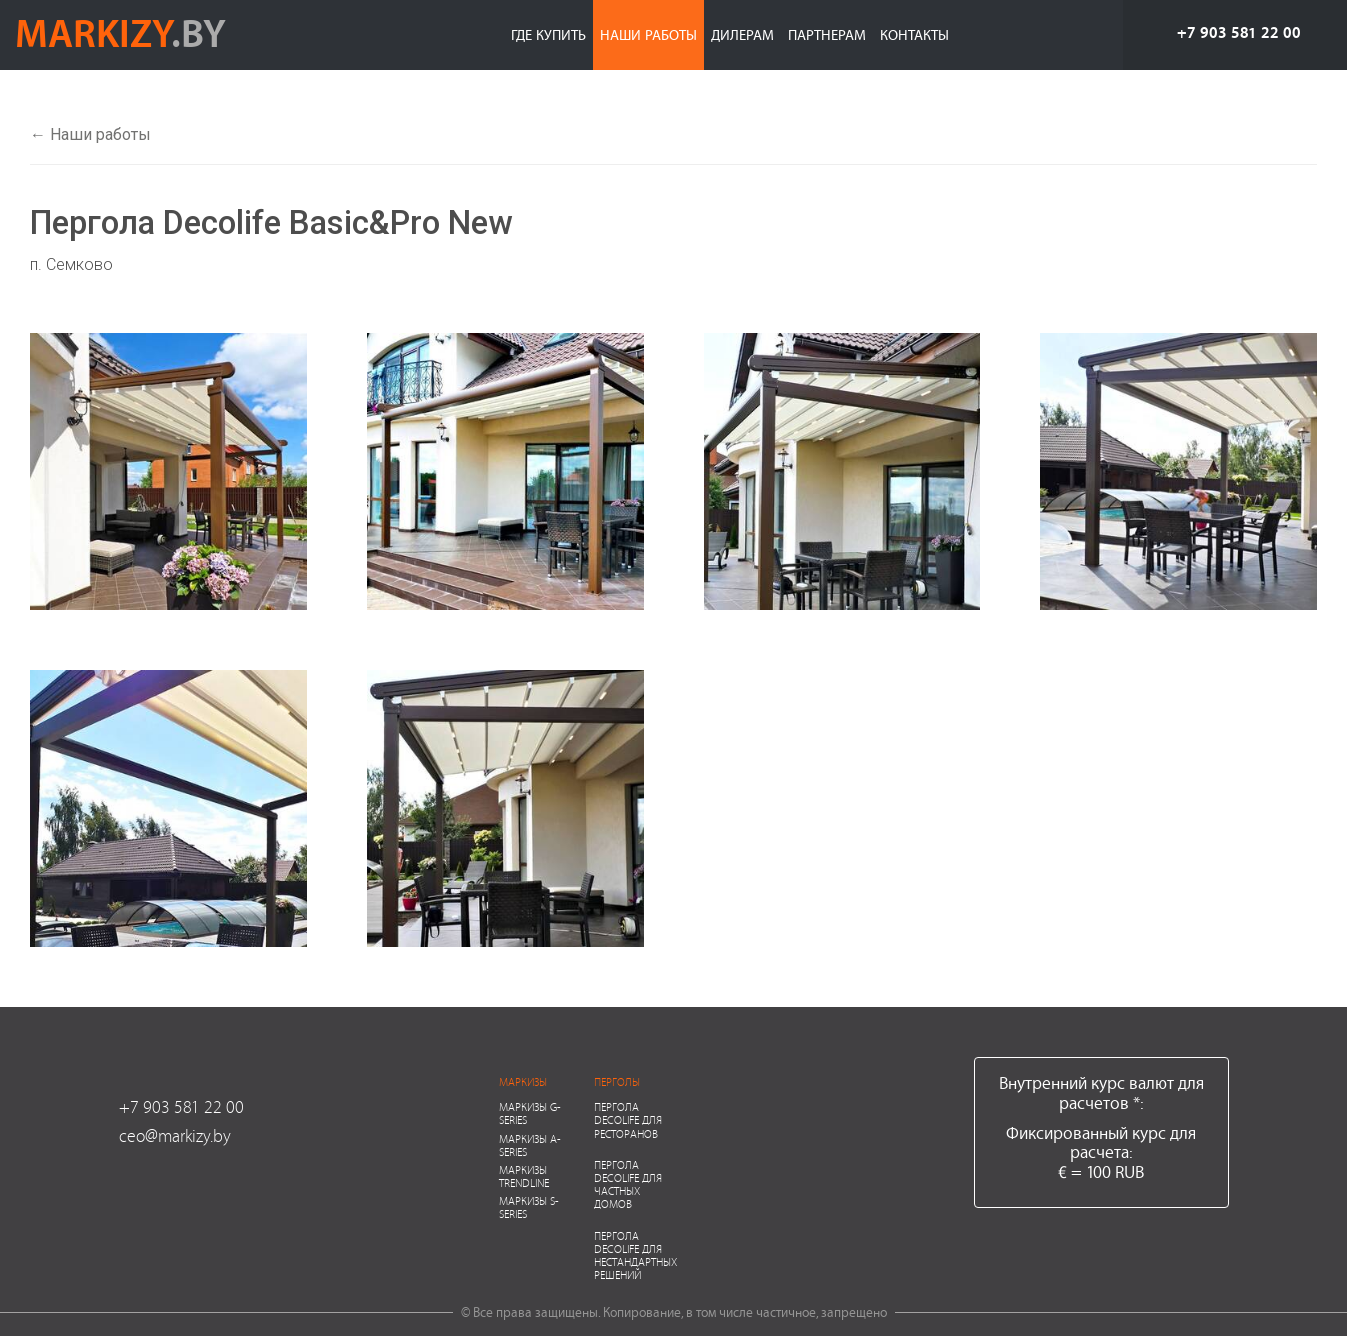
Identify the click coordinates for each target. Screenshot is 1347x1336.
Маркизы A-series (530, 1145)
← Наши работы (90, 134)
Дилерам (742, 34)
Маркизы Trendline (524, 1176)
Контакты (914, 34)
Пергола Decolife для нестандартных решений (635, 1255)
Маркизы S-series (529, 1207)
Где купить (548, 34)
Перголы (617, 1081)
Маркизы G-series (530, 1113)
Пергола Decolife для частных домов (628, 1184)
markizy (120, 32)
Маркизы (523, 1081)
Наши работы (648, 34)
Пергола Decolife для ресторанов (628, 1119)
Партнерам (827, 34)
